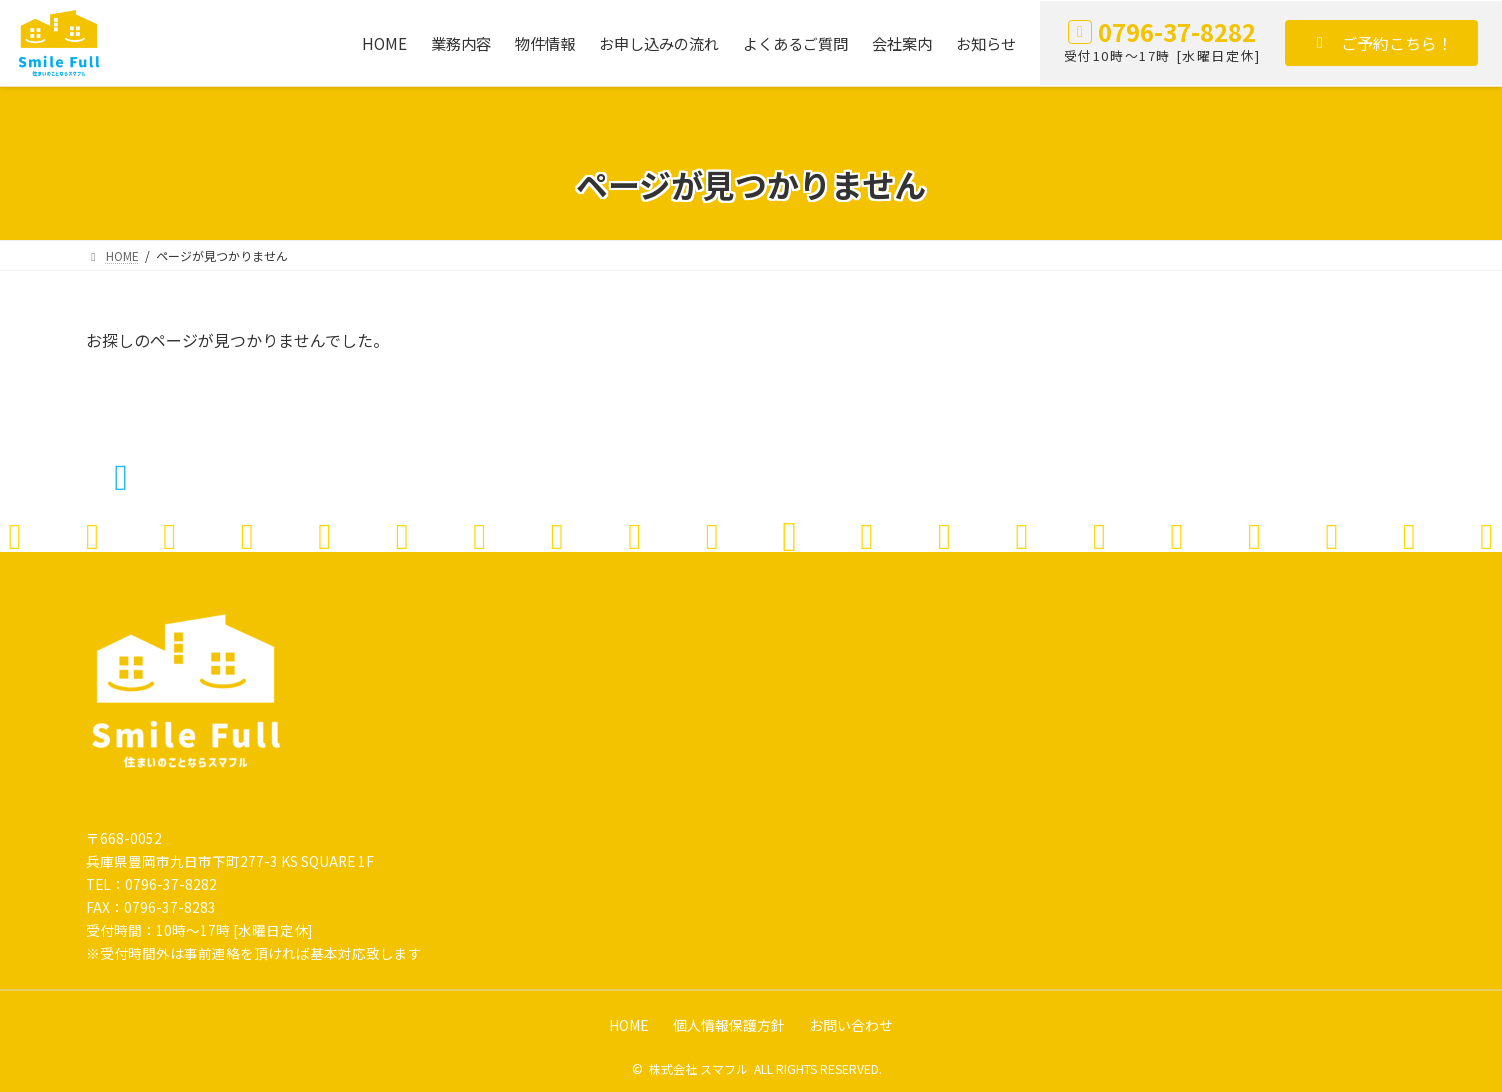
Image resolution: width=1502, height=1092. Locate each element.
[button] (1381, 42)
